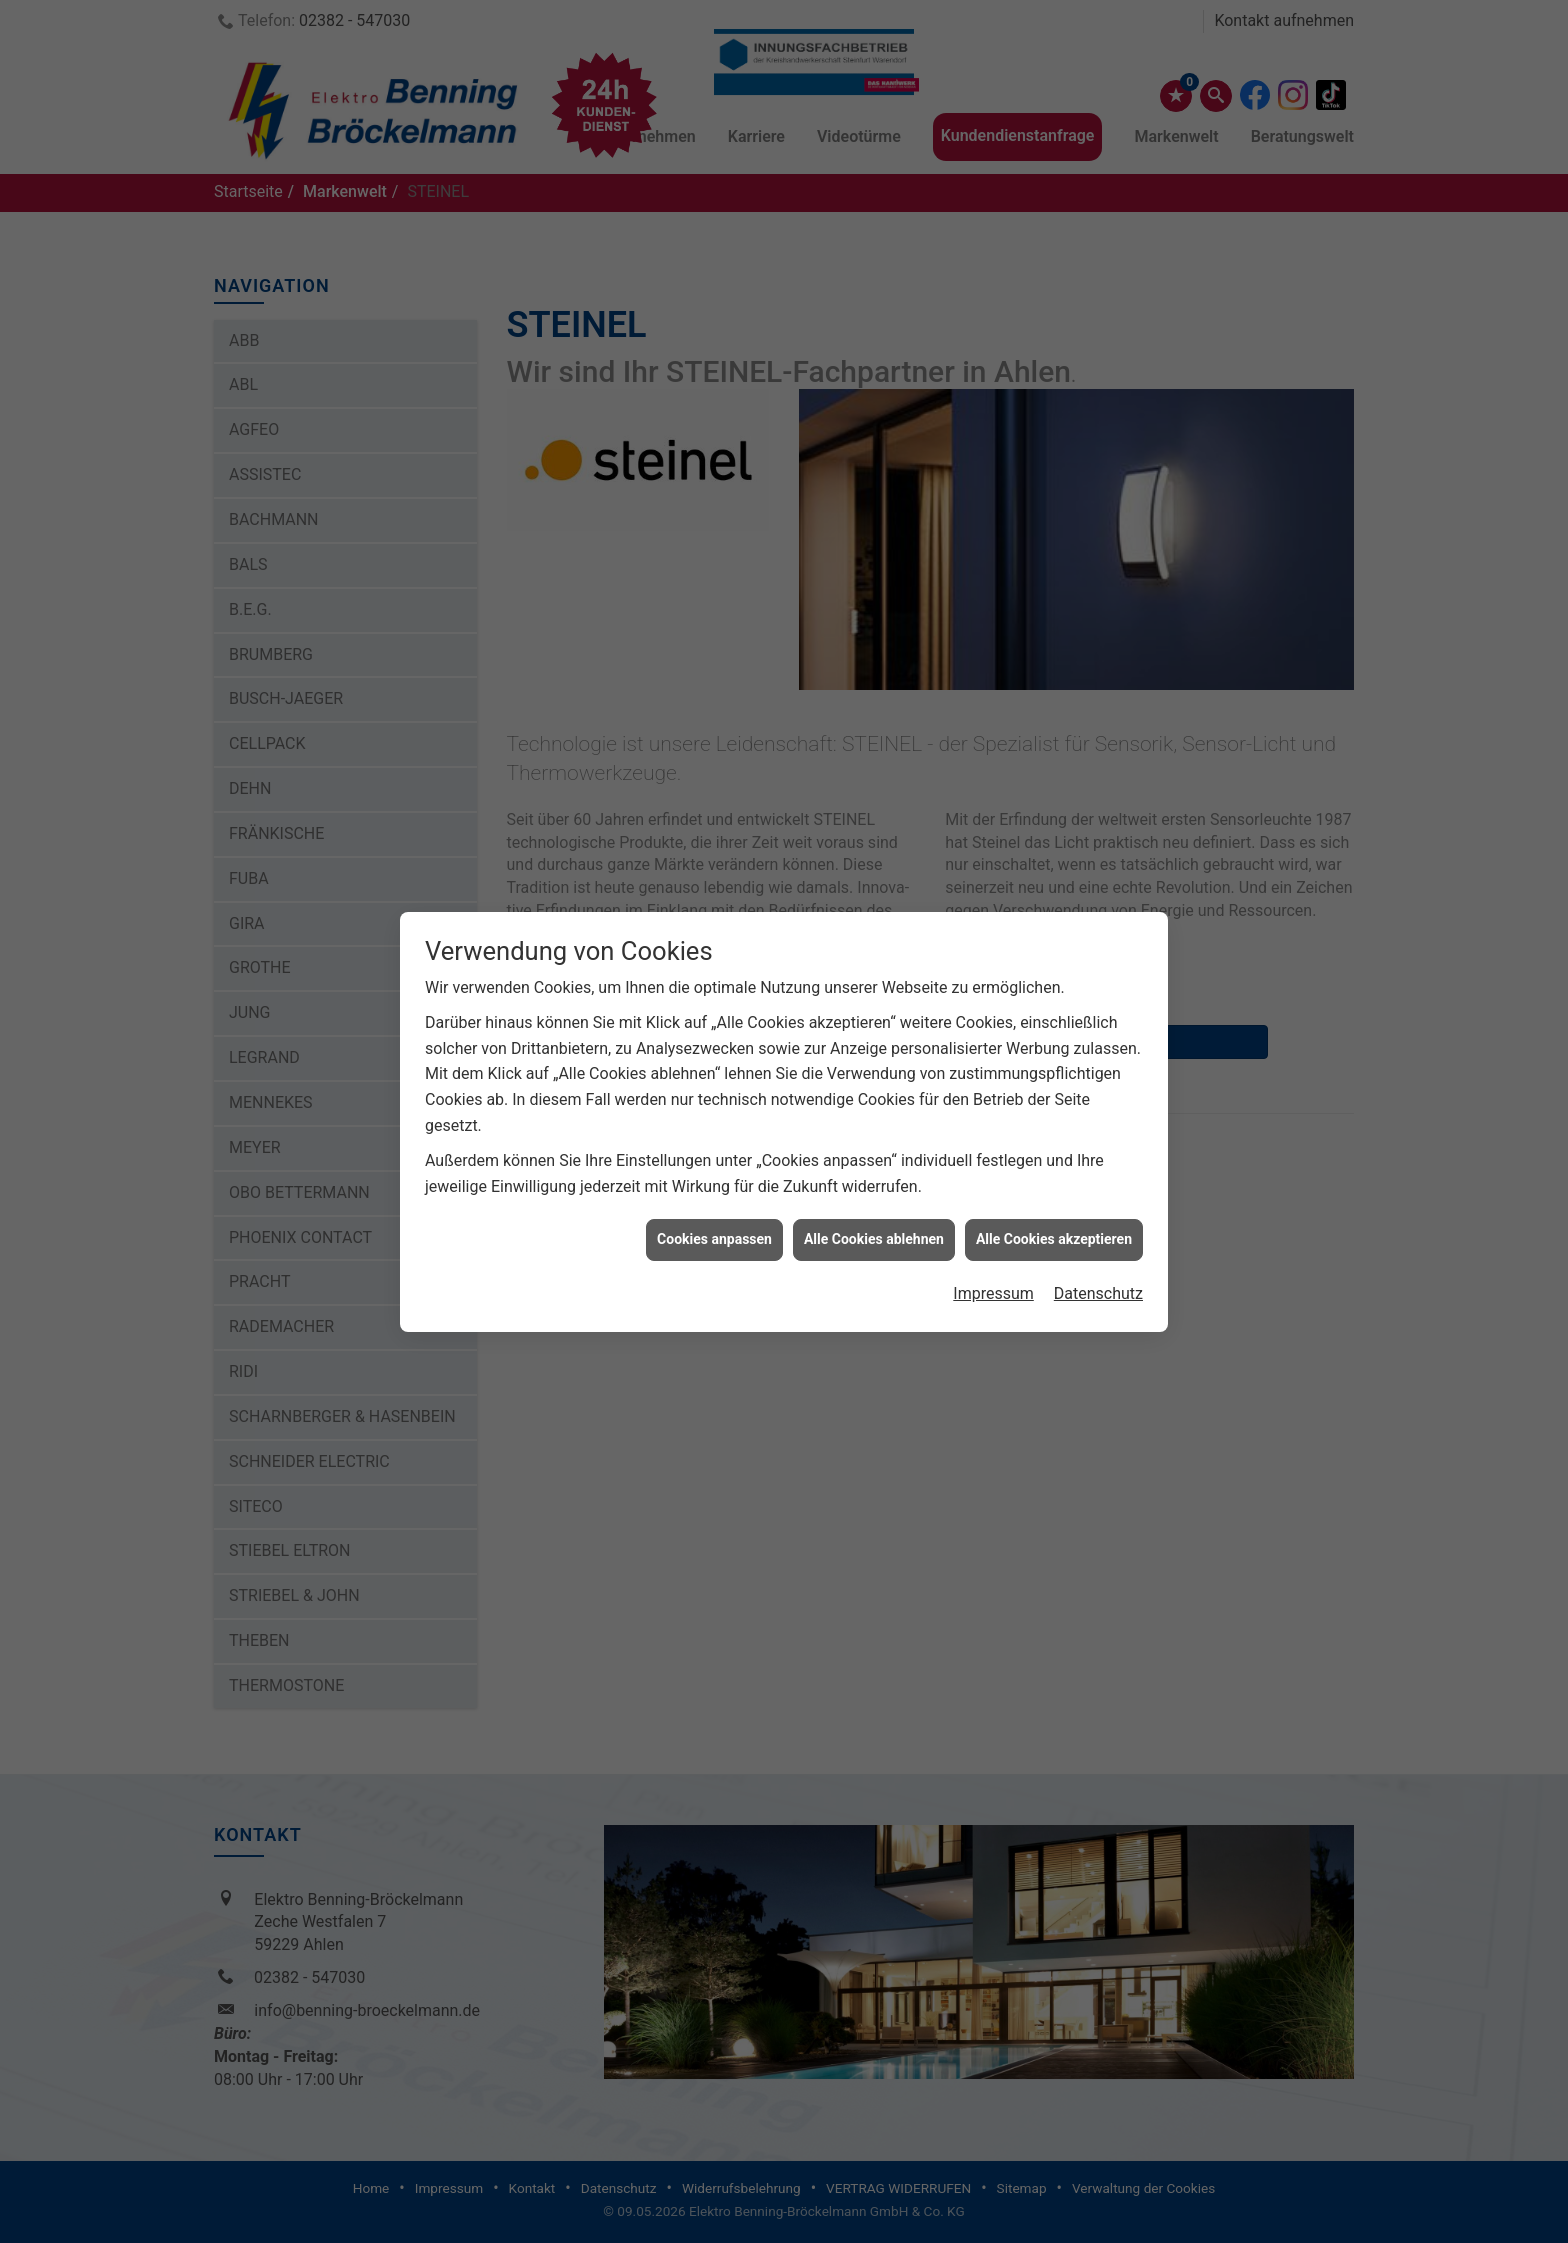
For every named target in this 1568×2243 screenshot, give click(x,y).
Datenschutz (1098, 1251)
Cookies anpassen (714, 1197)
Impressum (993, 1251)
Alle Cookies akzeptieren (1054, 1197)
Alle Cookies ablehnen (874, 1197)
